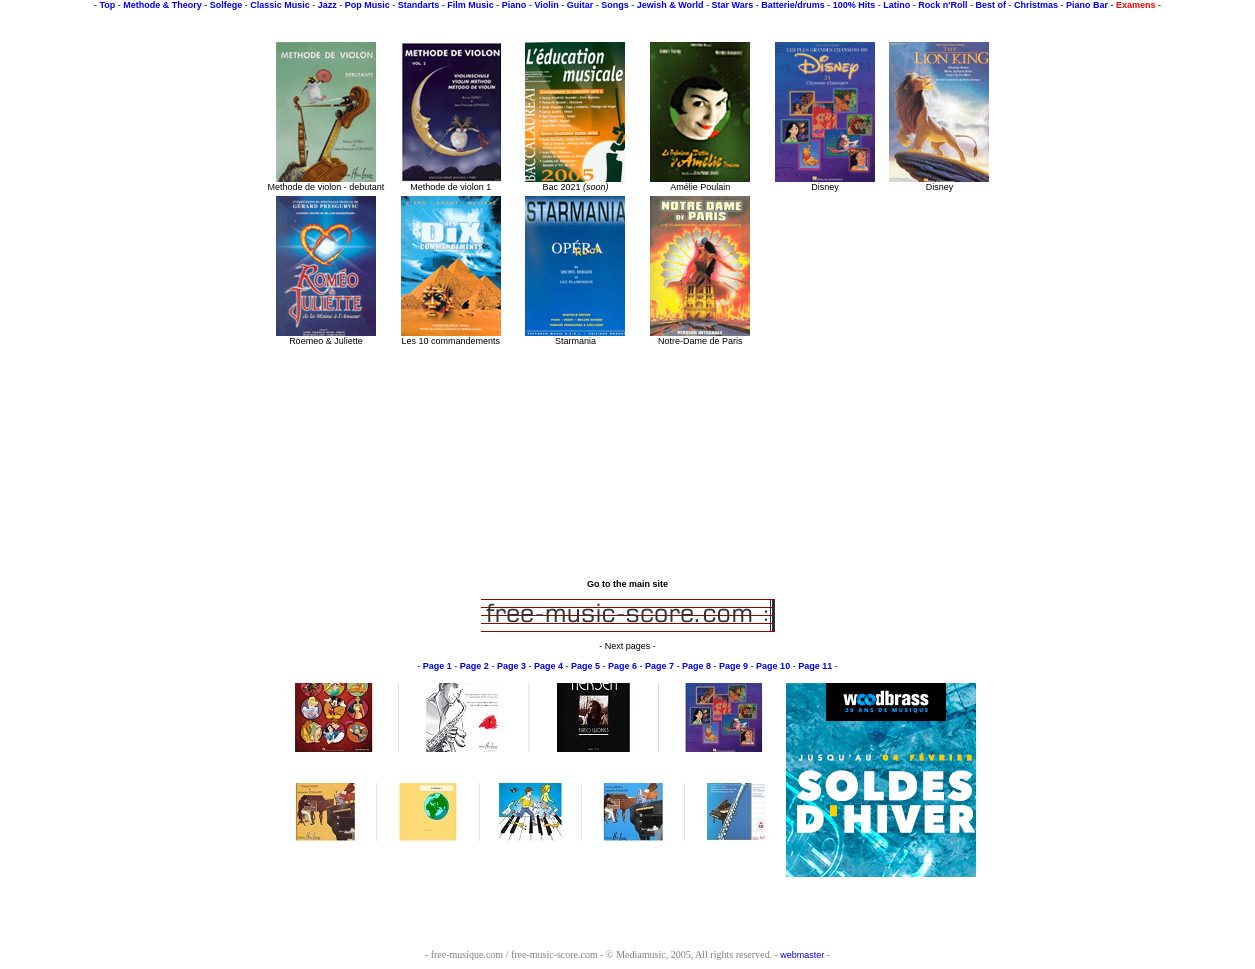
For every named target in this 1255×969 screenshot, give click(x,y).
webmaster (802, 955)
